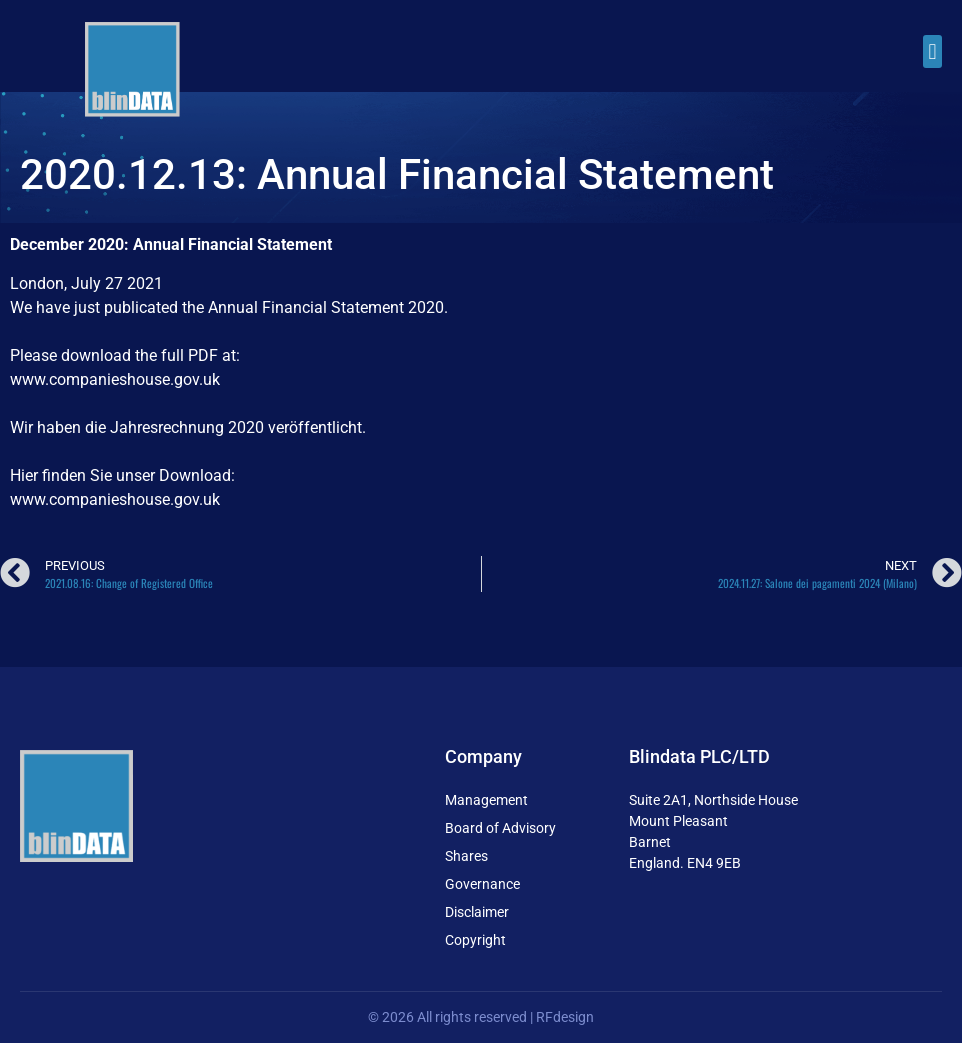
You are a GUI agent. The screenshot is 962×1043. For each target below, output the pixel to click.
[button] (932, 51)
